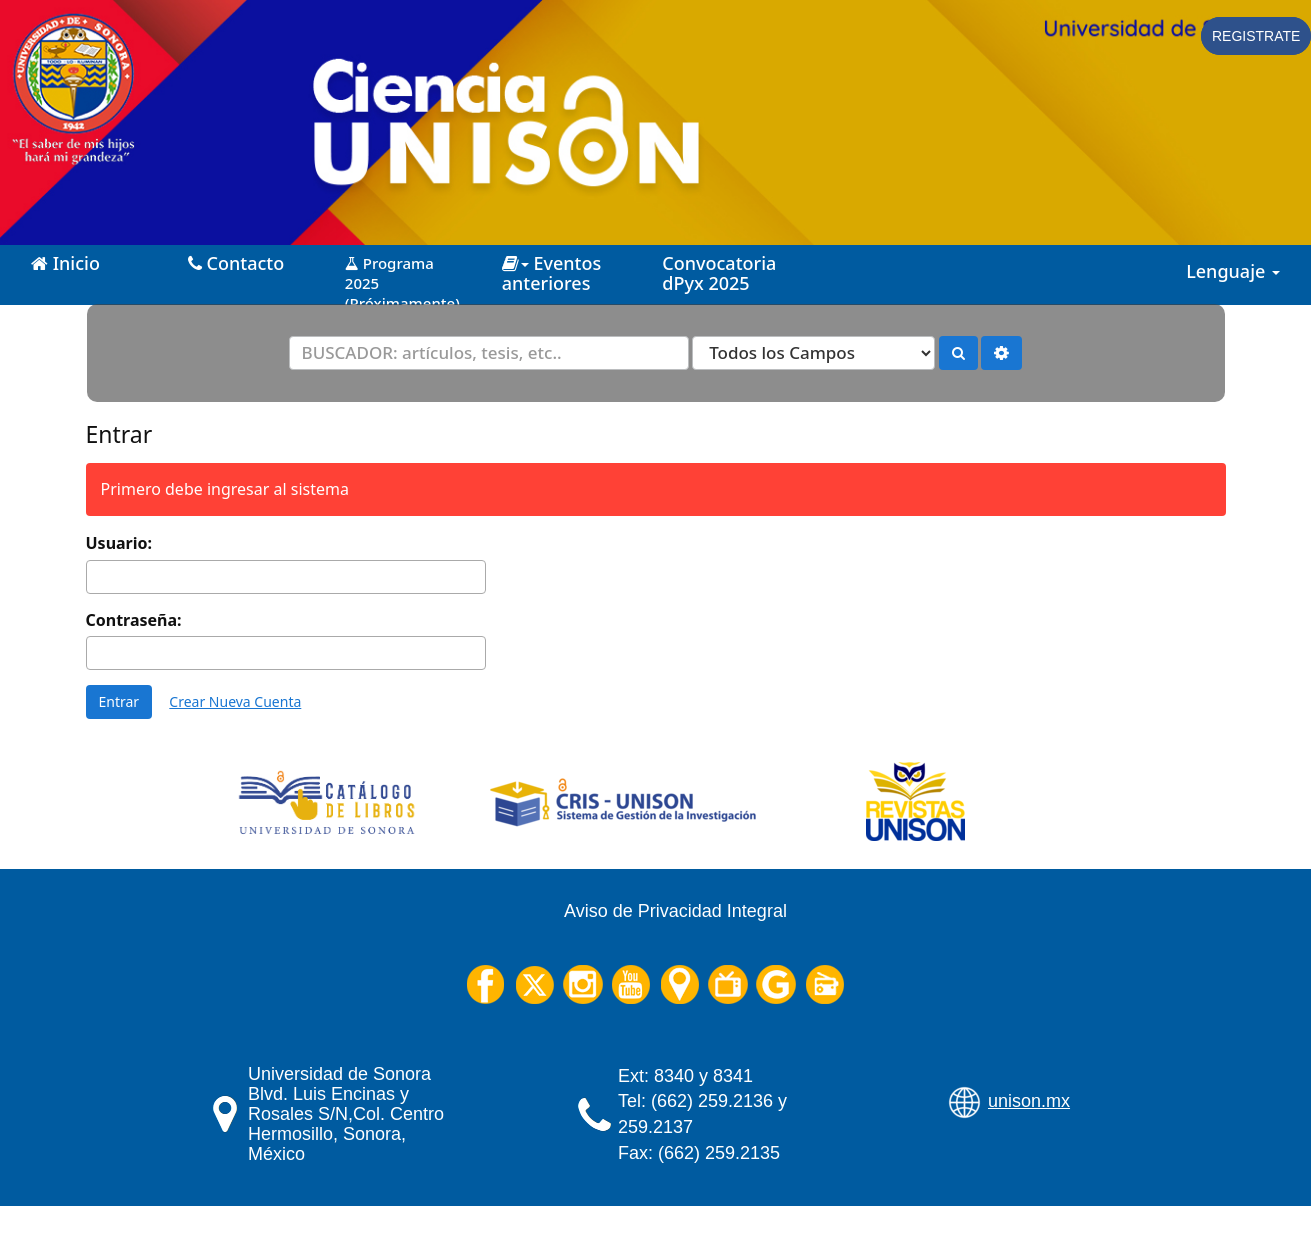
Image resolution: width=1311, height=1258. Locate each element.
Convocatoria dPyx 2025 (719, 273)
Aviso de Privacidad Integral (675, 911)
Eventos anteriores (551, 273)
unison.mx (1029, 1101)
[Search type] (813, 353)
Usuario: (119, 543)
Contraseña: (134, 620)
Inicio (65, 263)
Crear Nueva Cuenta (235, 701)
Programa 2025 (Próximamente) (402, 275)
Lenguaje (1233, 271)
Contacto (236, 263)
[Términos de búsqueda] (489, 353)
